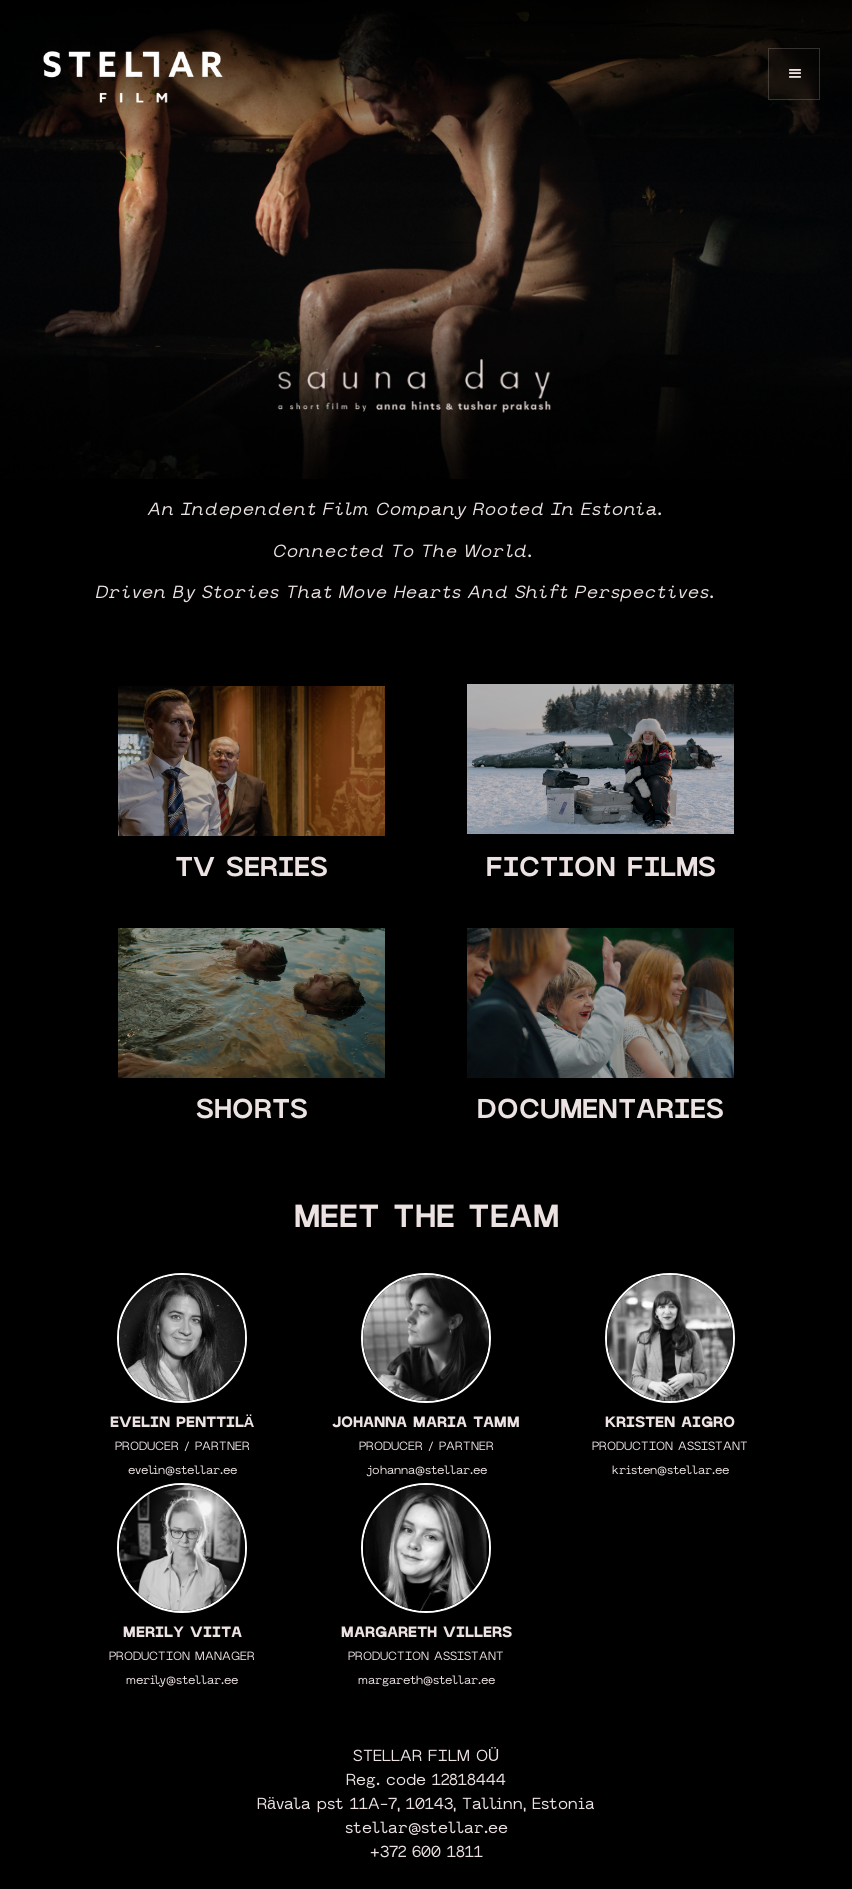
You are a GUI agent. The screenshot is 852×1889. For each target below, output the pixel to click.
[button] (794, 74)
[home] (133, 73)
